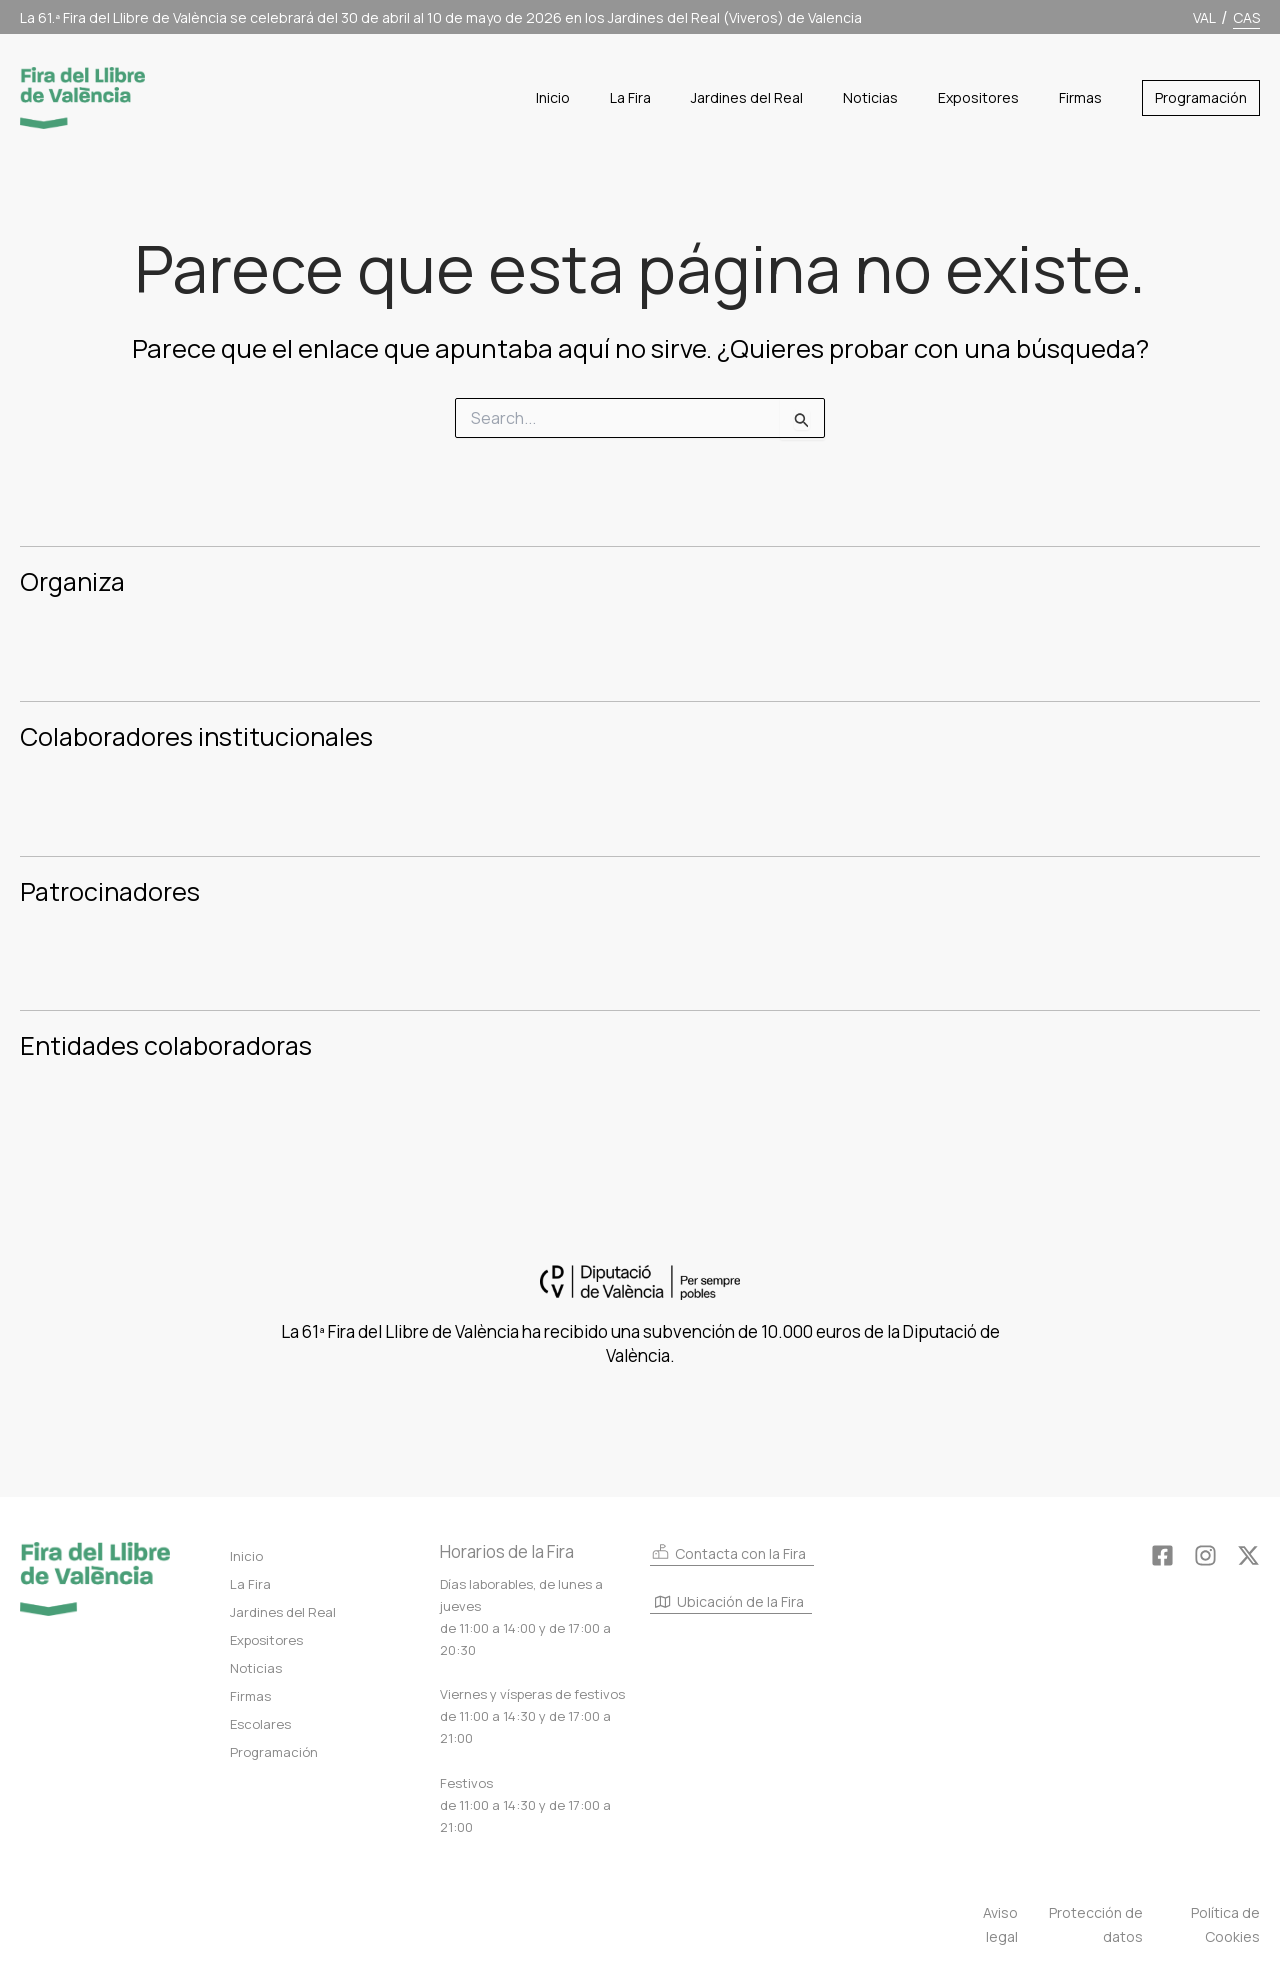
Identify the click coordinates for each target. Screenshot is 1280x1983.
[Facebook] (1162, 1555)
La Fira (250, 1584)
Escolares (260, 1724)
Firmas (250, 1696)
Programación (274, 1752)
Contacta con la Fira (728, 1552)
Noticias (256, 1668)
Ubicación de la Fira (729, 1603)
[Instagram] (1205, 1555)
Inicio (246, 1556)
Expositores (266, 1640)
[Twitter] (1248, 1555)
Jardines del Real (283, 1612)
